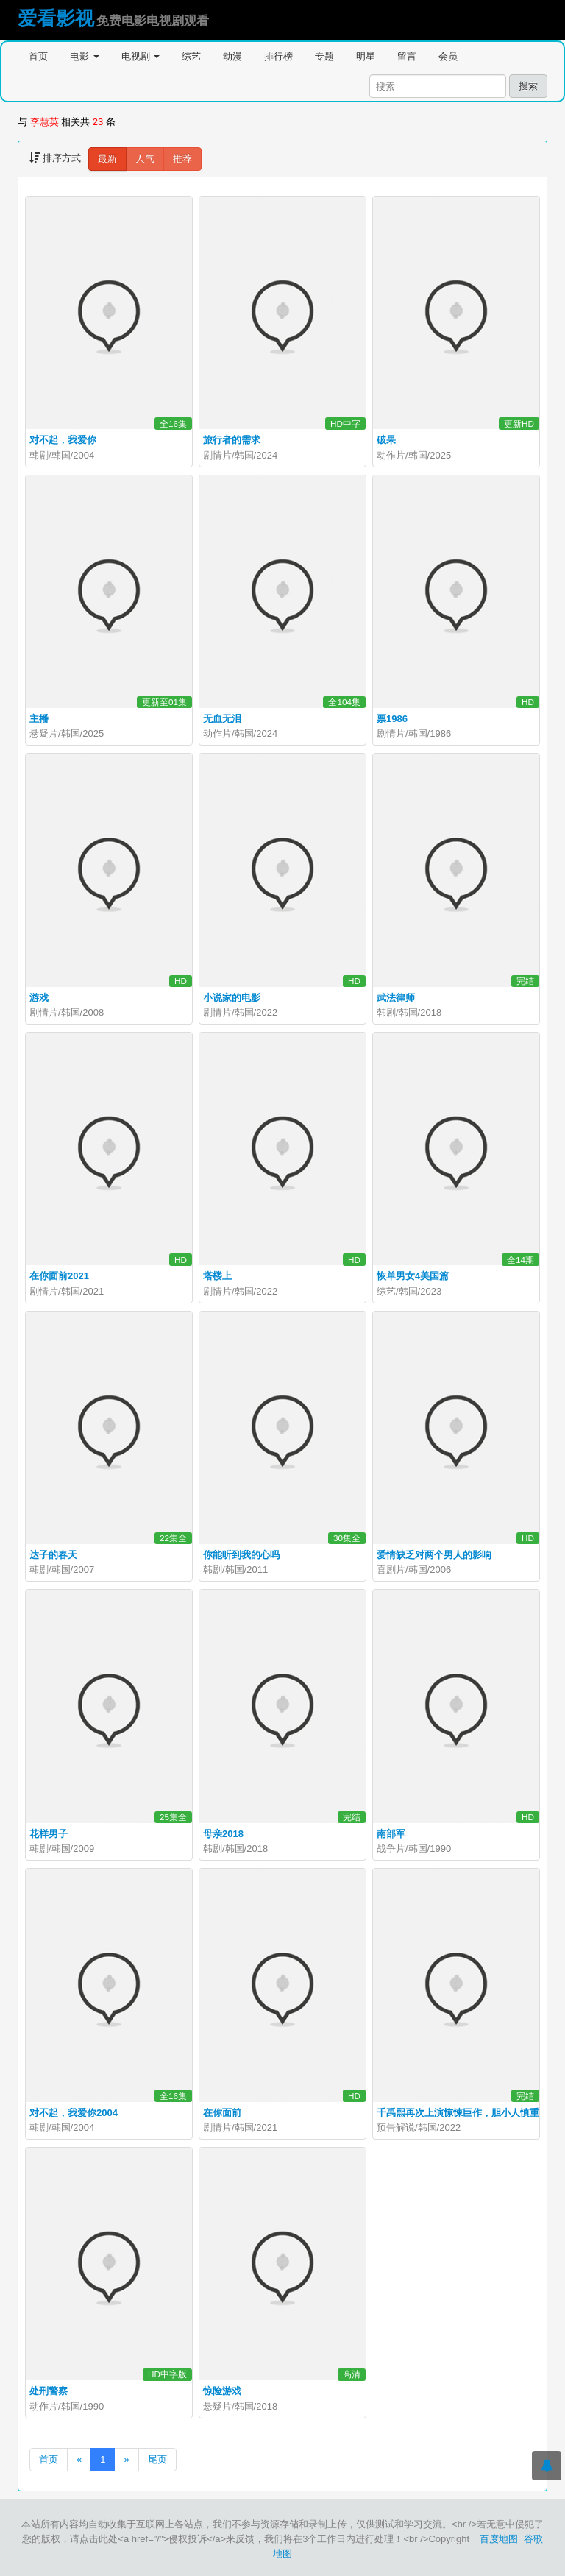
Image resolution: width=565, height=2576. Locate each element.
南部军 (391, 1833)
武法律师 (396, 997)
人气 (144, 158)
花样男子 (48, 1833)
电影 (84, 56)
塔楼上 (217, 1275)
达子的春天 (53, 1554)
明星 (365, 56)
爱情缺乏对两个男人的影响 (434, 1554)
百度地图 (499, 2538)
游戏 (39, 997)
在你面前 (222, 2112)
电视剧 (140, 56)
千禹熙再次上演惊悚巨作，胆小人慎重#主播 (470, 2112)
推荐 (182, 158)
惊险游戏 (222, 2390)
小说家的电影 (231, 997)
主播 (39, 718)
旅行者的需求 (231, 439)
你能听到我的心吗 (241, 1554)
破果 (386, 439)
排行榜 (278, 56)
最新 (107, 158)
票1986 (392, 718)
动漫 (232, 56)
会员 (448, 56)
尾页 (157, 2459)
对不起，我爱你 (62, 439)
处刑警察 (48, 2390)
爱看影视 (56, 18)
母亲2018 (223, 1833)
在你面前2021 (59, 1275)
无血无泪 (222, 718)
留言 (406, 56)
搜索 (528, 85)
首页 (38, 56)
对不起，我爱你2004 (73, 2112)
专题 (324, 56)
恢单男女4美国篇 (413, 1275)
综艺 (191, 56)
